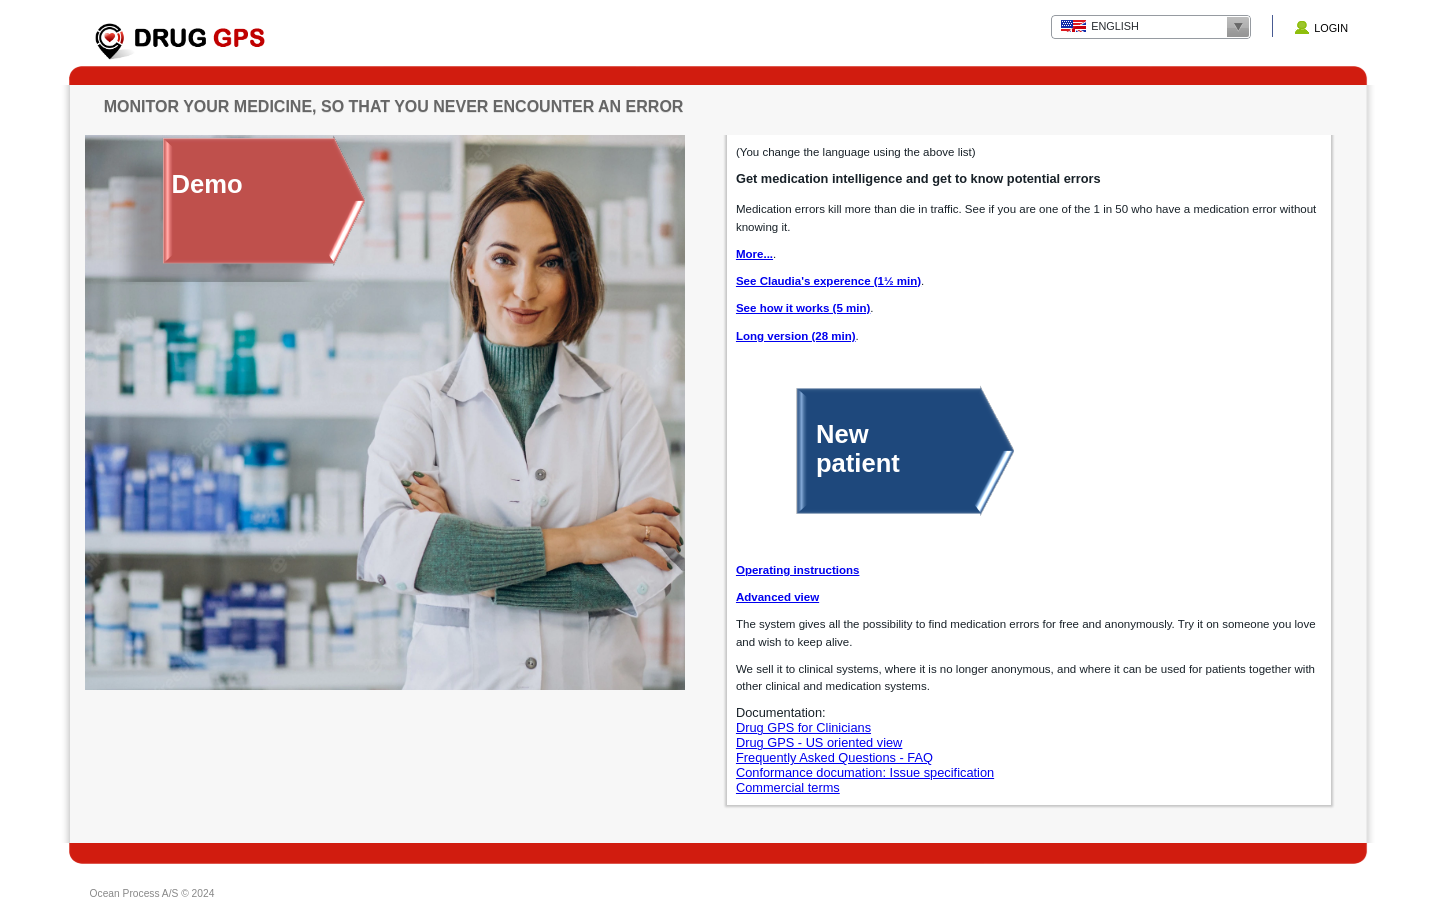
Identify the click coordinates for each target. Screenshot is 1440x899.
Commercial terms (788, 787)
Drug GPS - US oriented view (819, 742)
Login (1331, 28)
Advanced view (777, 597)
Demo (207, 184)
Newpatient (858, 448)
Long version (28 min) (796, 336)
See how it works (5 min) (803, 308)
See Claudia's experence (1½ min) (828, 281)
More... (754, 254)
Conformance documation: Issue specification (865, 772)
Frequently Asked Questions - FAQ (834, 757)
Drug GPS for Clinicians (803, 727)
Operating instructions (797, 570)
